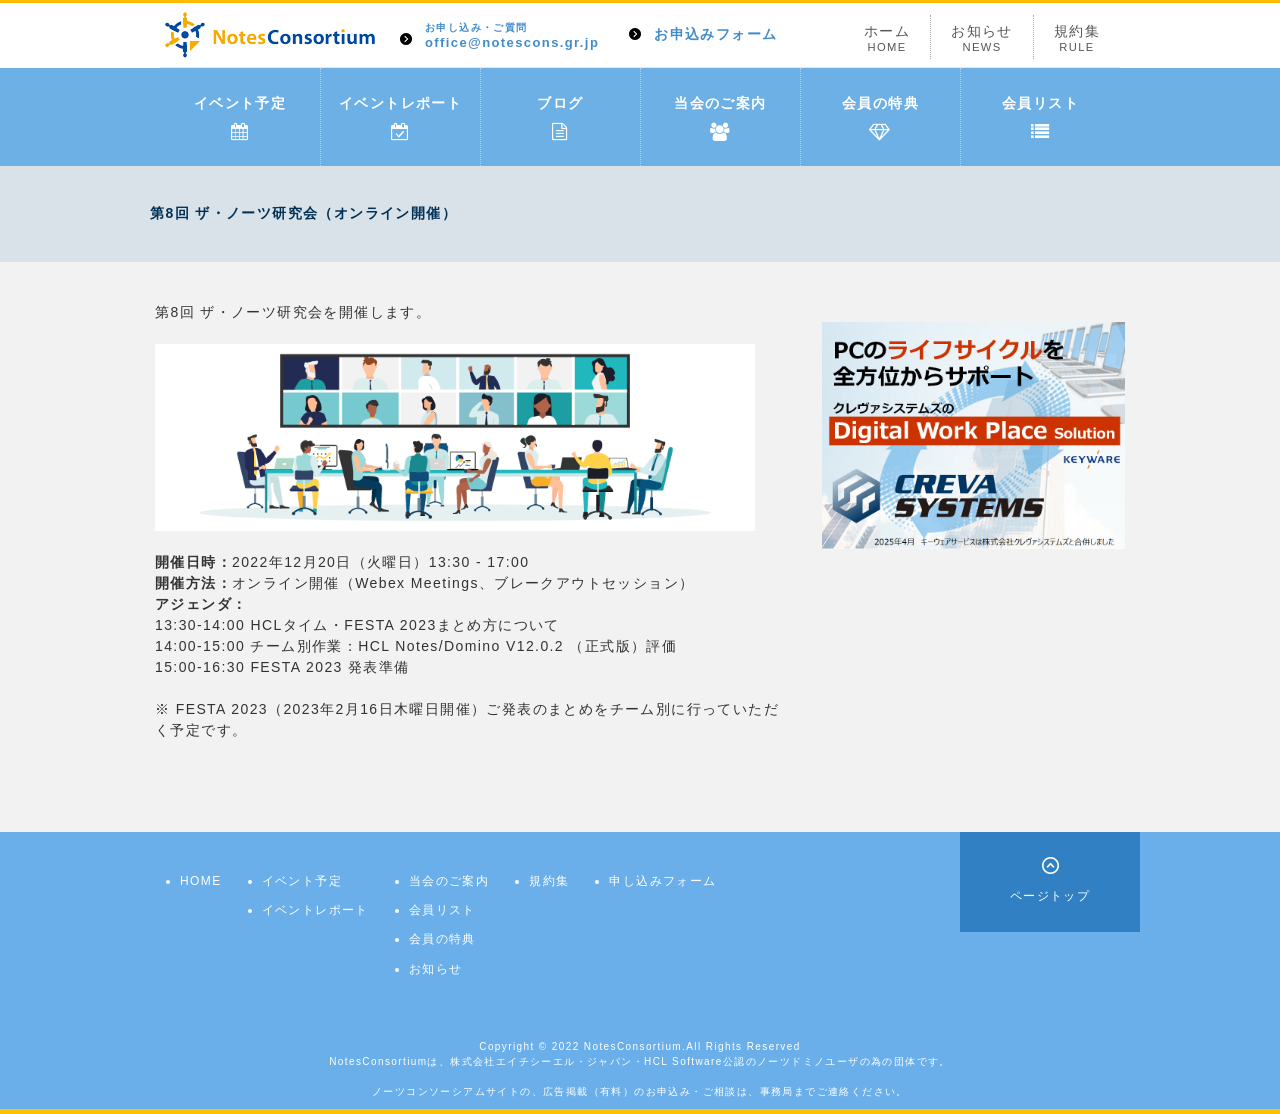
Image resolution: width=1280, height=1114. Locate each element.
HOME (201, 881)
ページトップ (1050, 896)
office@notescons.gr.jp (512, 36)
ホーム (887, 38)
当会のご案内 (720, 118)
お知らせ (982, 38)
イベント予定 (240, 118)
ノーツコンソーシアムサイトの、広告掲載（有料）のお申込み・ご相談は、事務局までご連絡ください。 (640, 1091)
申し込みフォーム (662, 881)
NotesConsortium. (635, 1046)
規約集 (1077, 38)
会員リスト (1040, 118)
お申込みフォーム (715, 34)
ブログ (560, 118)
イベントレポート (400, 118)
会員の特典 (880, 118)
